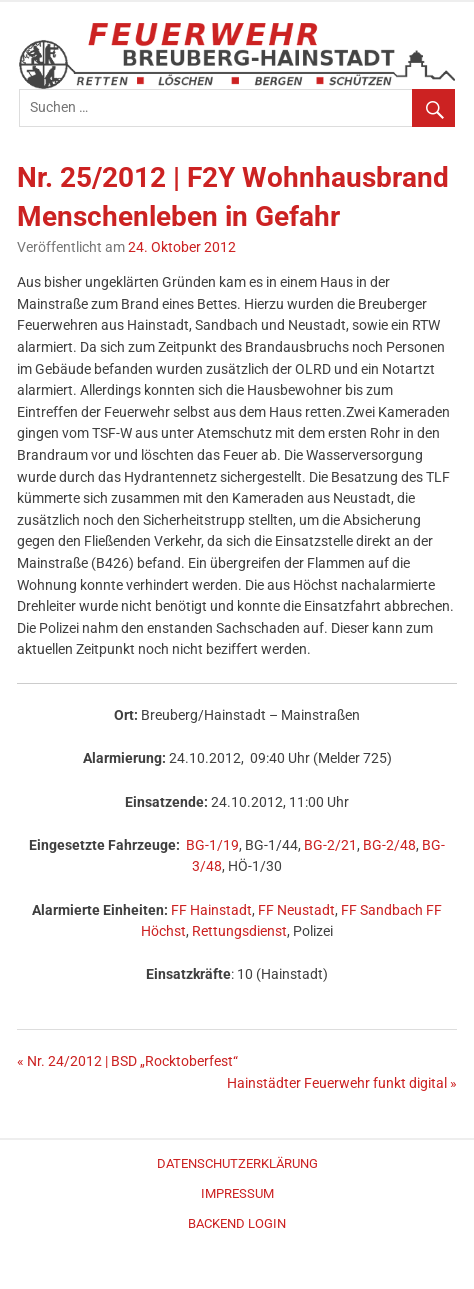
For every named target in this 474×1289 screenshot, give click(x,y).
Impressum (237, 1193)
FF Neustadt (296, 910)
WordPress (236, 1270)
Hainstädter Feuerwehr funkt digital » (342, 1083)
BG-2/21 (330, 845)
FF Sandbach (382, 910)
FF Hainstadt (211, 910)
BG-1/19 (212, 845)
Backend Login (237, 1223)
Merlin (244, 1270)
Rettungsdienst (239, 931)
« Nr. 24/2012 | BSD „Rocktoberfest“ (127, 1061)
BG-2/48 (389, 845)
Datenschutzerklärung (237, 1163)
